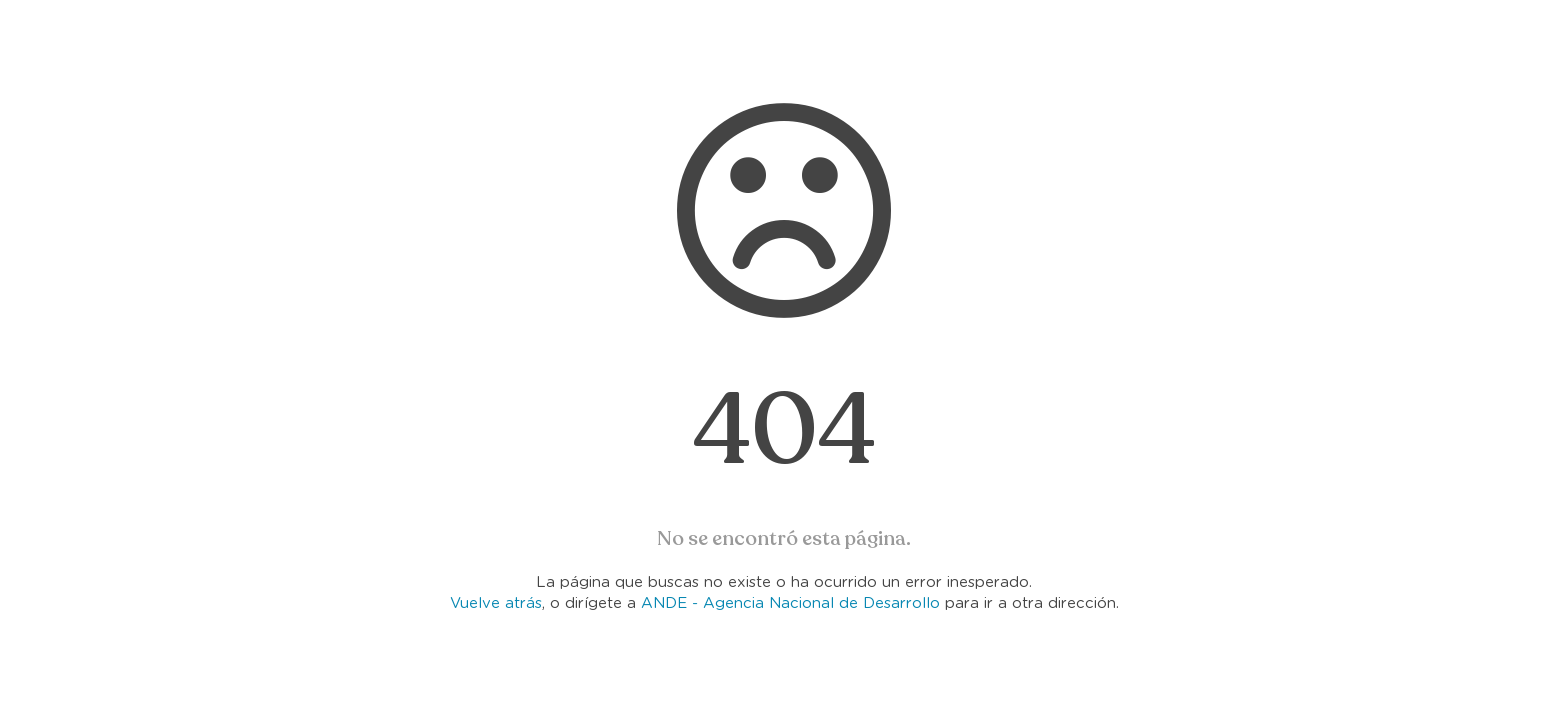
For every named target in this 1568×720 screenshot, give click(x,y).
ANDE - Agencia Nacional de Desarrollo (790, 603)
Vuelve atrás (496, 603)
